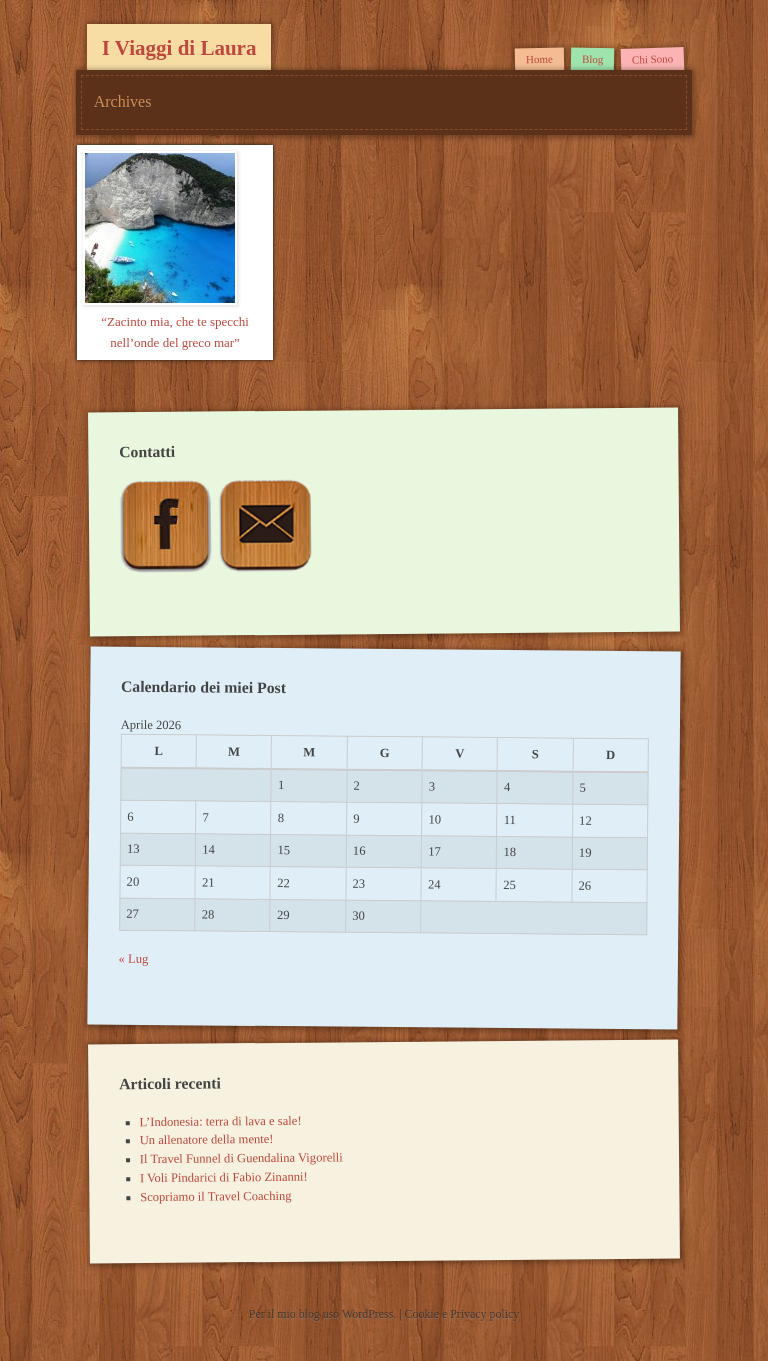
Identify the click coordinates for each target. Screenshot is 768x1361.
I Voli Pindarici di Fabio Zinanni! (224, 1177)
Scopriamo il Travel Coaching (216, 1196)
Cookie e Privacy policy (462, 1314)
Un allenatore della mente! (207, 1139)
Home (538, 59)
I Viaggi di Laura (179, 48)
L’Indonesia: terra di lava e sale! (220, 1120)
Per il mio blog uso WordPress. (324, 1314)
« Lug (134, 959)
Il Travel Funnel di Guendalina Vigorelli (241, 1159)
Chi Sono (653, 58)
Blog (592, 59)
